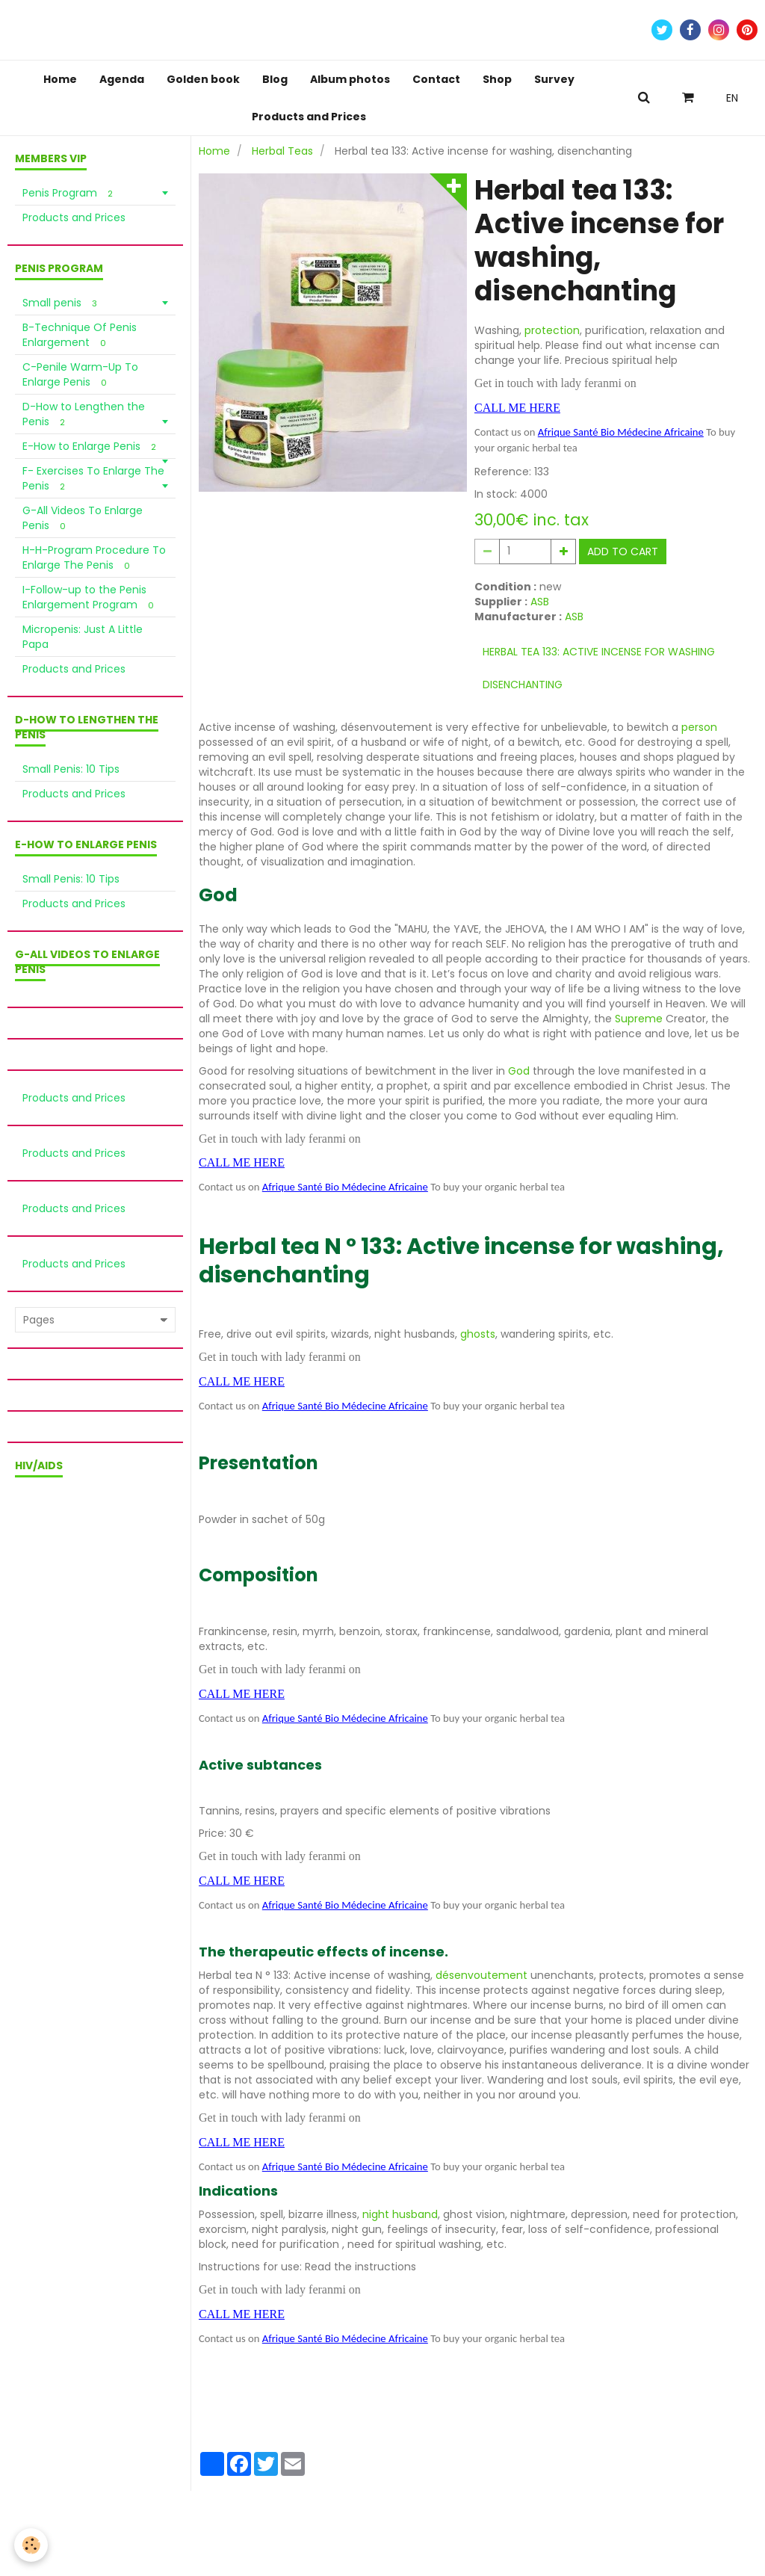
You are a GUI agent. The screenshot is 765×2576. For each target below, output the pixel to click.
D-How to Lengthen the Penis (83, 414)
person (699, 727)
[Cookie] (32, 2545)
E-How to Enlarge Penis (91, 446)
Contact (436, 79)
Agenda (121, 79)
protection (552, 330)
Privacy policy (173, 2517)
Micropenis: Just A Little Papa (82, 637)
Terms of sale (95, 2517)
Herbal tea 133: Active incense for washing (599, 651)
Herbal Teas (282, 150)
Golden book (203, 79)
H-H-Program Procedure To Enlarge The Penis (94, 557)
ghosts (477, 1333)
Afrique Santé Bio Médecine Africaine (621, 432)
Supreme (640, 1018)
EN (732, 97)
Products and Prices (309, 116)
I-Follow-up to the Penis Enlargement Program (90, 597)
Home (60, 79)
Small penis (62, 302)
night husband (400, 2214)
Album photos (350, 79)
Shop (497, 79)
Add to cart (622, 551)
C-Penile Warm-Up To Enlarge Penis (80, 374)
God (519, 1070)
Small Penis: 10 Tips (71, 769)
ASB (539, 601)
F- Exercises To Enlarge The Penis (93, 478)
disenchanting (523, 684)
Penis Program (70, 192)
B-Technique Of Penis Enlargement (79, 335)
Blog (275, 79)
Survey (554, 79)
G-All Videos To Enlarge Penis (82, 518)
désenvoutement (483, 1975)
